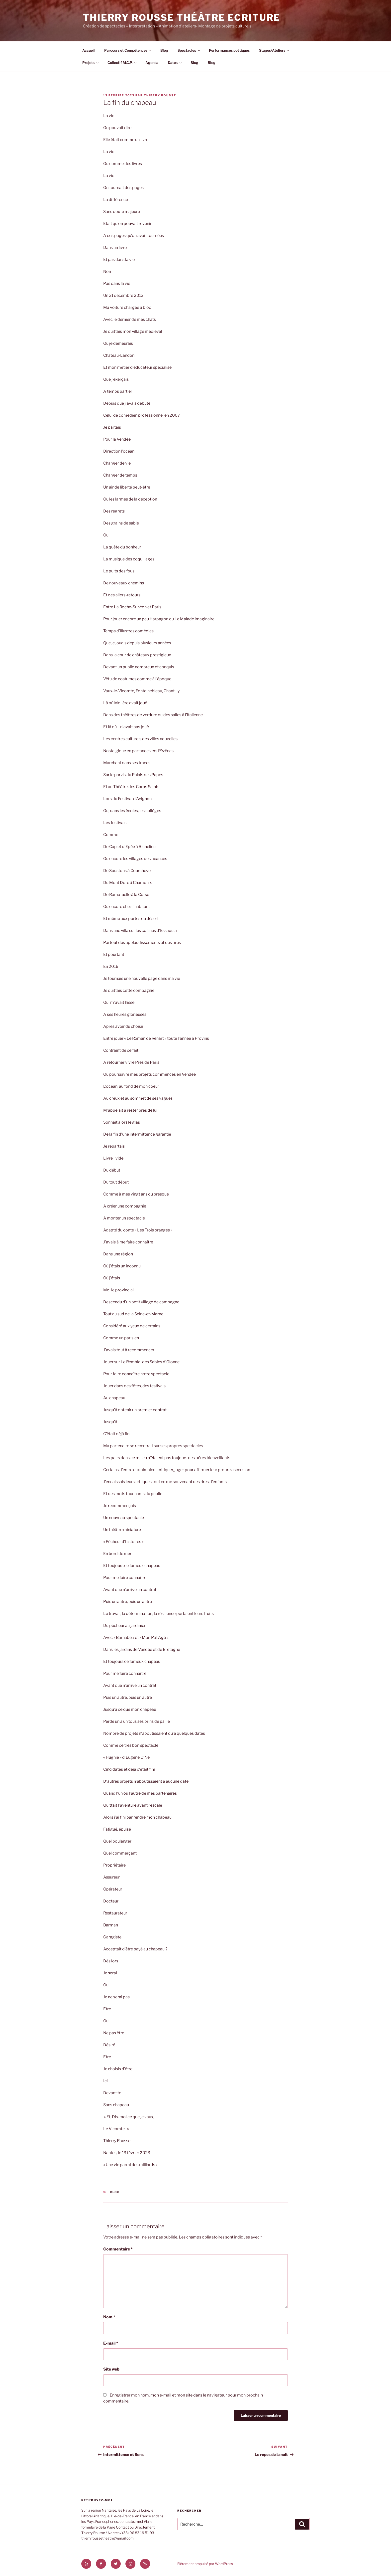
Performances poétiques (229, 50)
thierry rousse (160, 95)
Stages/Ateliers (274, 50)
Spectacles (189, 50)
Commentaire (118, 2249)
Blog (164, 50)
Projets (90, 62)
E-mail (110, 2343)
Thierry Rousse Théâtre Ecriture (181, 17)
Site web (111, 2369)
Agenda (151, 62)
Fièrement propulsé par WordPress (205, 2564)
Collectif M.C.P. (122, 62)
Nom (109, 2317)
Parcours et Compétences (128, 50)
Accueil (88, 50)
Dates (175, 62)
